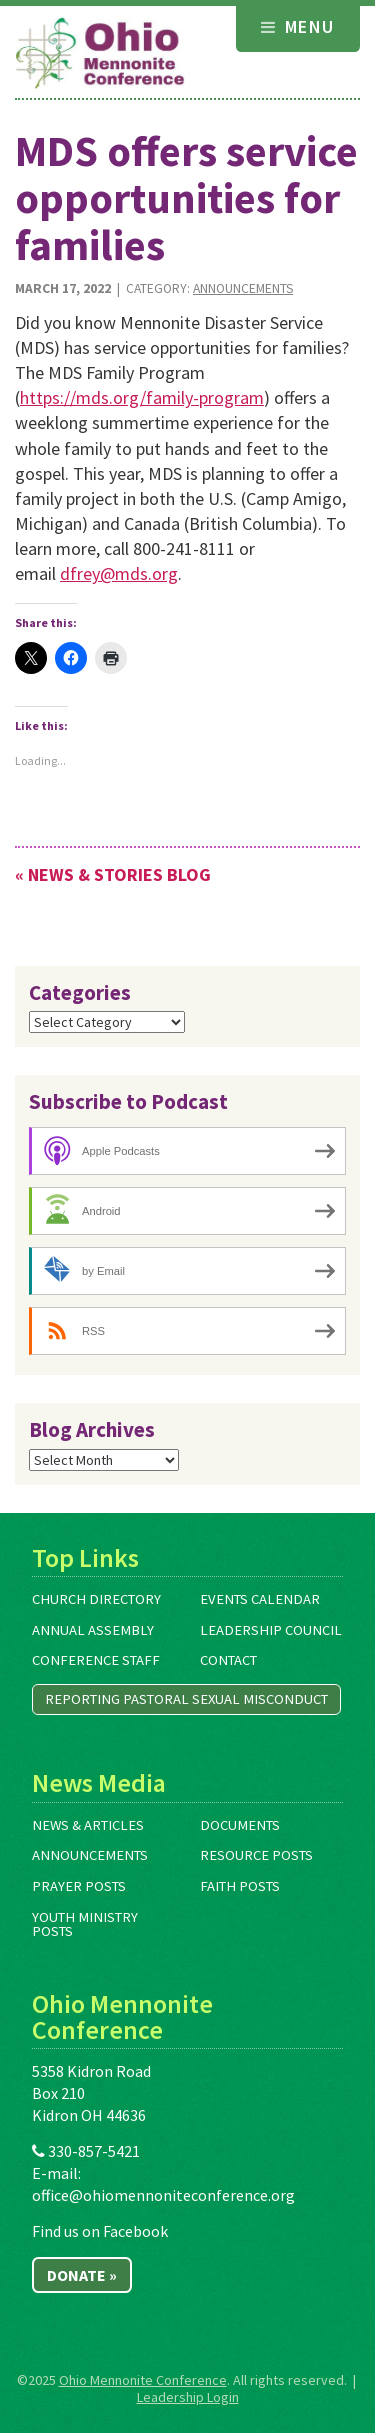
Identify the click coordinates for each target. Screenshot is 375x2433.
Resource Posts (256, 1855)
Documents (240, 1825)
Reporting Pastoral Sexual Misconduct (186, 1699)
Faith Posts (240, 1886)
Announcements (243, 288)
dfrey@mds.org (119, 573)
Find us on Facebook (100, 2231)
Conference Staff (96, 1660)
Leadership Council (271, 1630)
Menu (298, 26)
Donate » (82, 2275)
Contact (228, 1660)
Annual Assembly (93, 1630)
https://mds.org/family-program (142, 397)
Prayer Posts (79, 1886)
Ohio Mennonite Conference (143, 2380)
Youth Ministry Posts (85, 1924)
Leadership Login (188, 2397)
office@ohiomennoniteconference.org (163, 2195)
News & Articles (88, 1825)
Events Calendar (260, 1599)
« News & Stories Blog (113, 874)
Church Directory (96, 1599)
